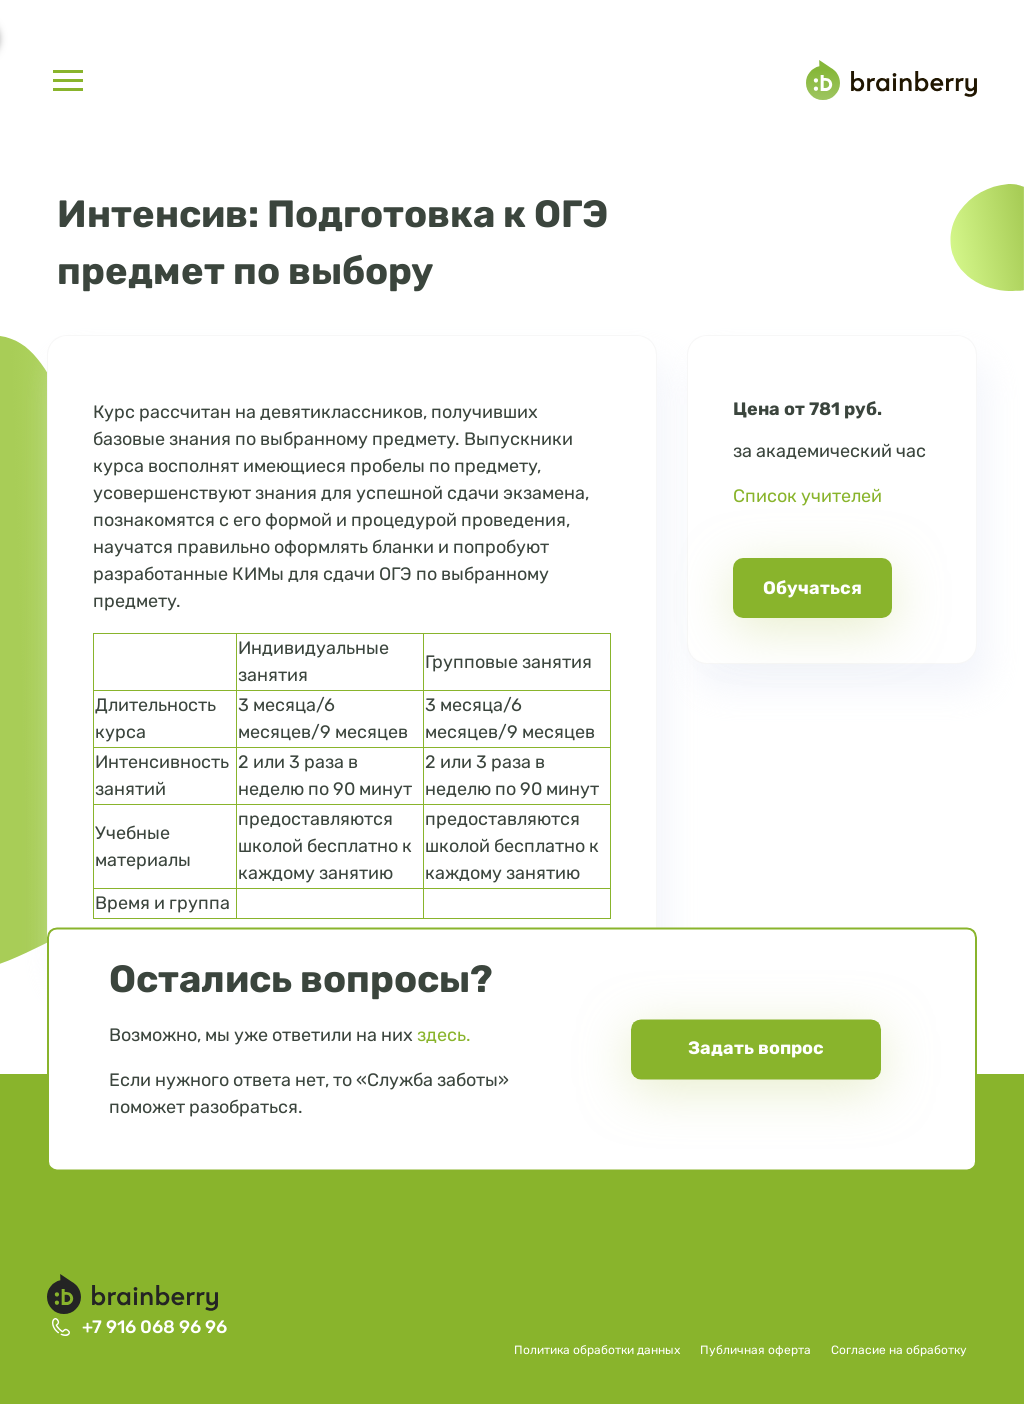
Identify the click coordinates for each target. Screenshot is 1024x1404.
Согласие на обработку (899, 1350)
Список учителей (807, 496)
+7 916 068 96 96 (154, 1327)
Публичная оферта (755, 1350)
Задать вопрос (756, 1049)
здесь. (444, 1035)
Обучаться (812, 588)
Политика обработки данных (597, 1350)
